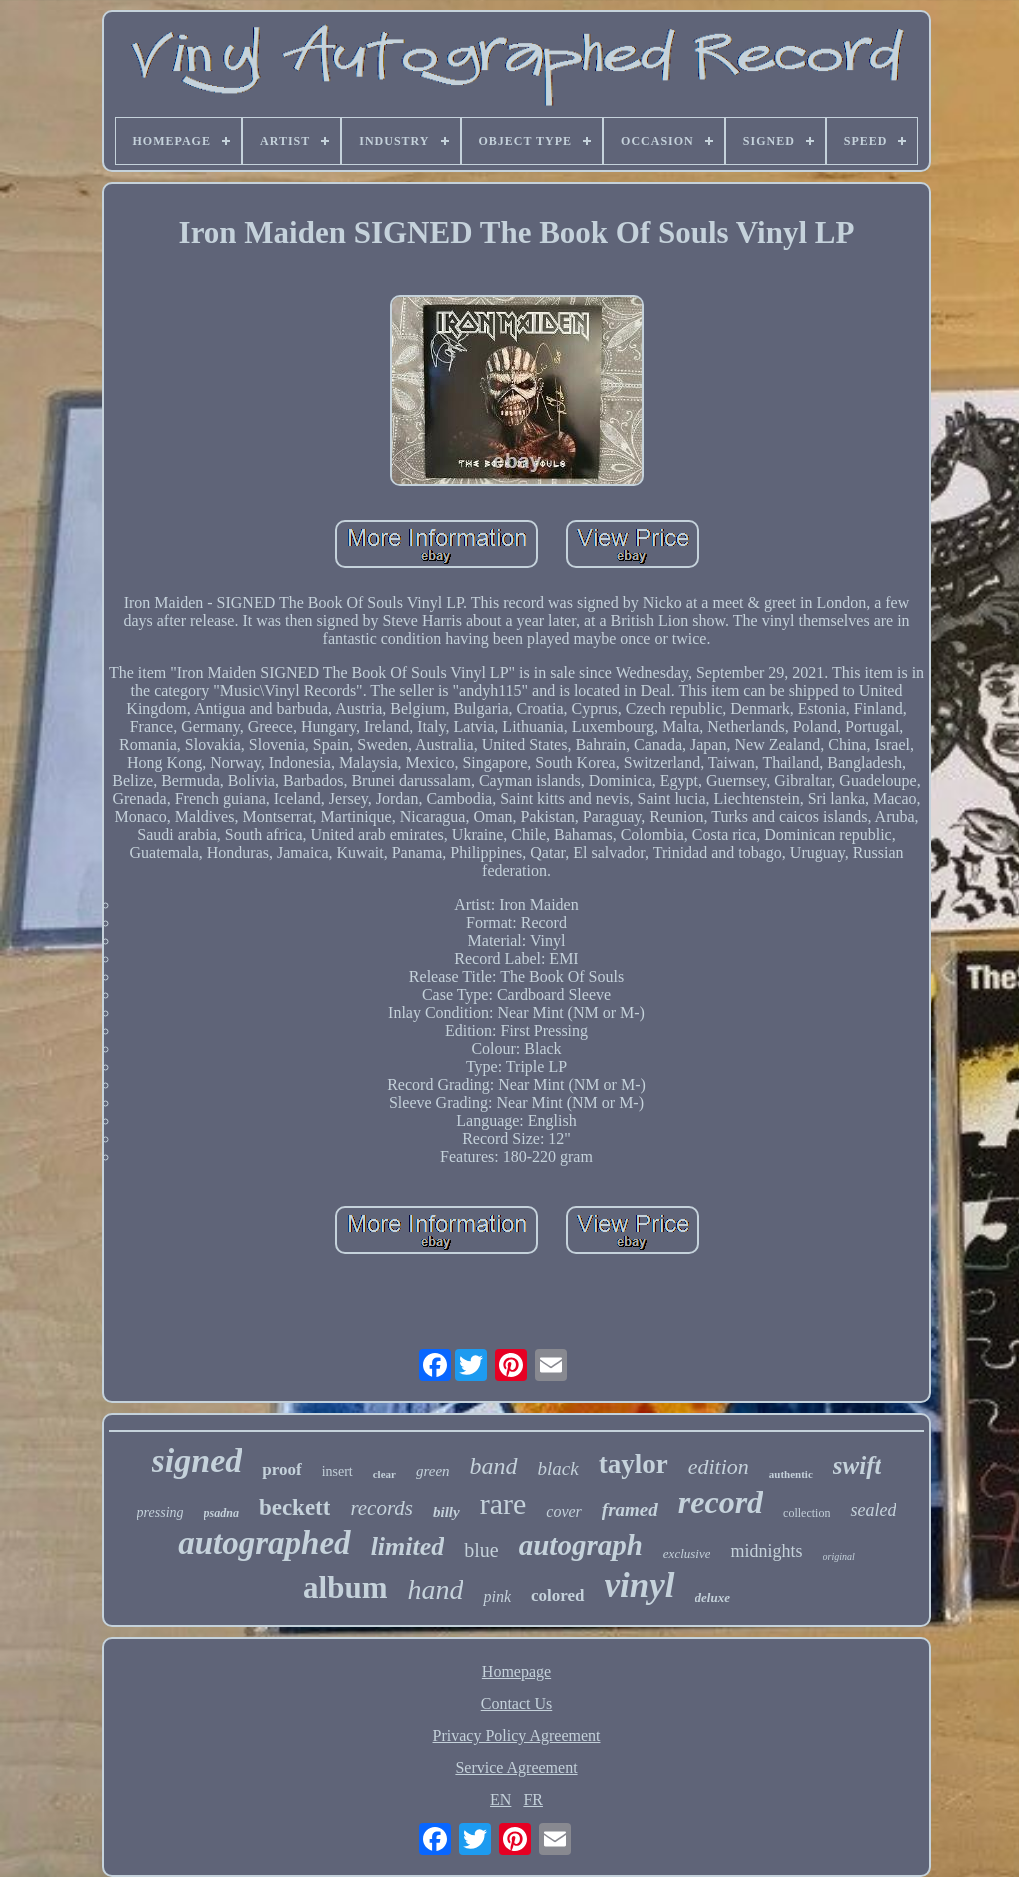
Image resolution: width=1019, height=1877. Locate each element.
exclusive (687, 1553)
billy (446, 1512)
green (433, 1471)
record (720, 1502)
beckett (295, 1507)
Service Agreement (516, 1767)
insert (337, 1471)
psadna (221, 1513)
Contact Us (517, 1703)
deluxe (712, 1597)
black (558, 1468)
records (381, 1508)
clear (384, 1474)
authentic (791, 1474)
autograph (581, 1545)
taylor (633, 1464)
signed (197, 1460)
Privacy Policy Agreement (517, 1735)
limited (408, 1546)
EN (500, 1799)
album (345, 1587)
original (839, 1556)
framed (630, 1509)
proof (281, 1469)
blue (481, 1550)
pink (497, 1596)
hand (435, 1589)
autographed (264, 1543)
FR (533, 1799)
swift (857, 1465)
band (494, 1466)
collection (806, 1513)
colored (558, 1595)
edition (718, 1466)
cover (564, 1511)
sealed (873, 1510)
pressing (160, 1512)
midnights (766, 1551)
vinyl (640, 1585)
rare (503, 1503)
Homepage (516, 1671)
